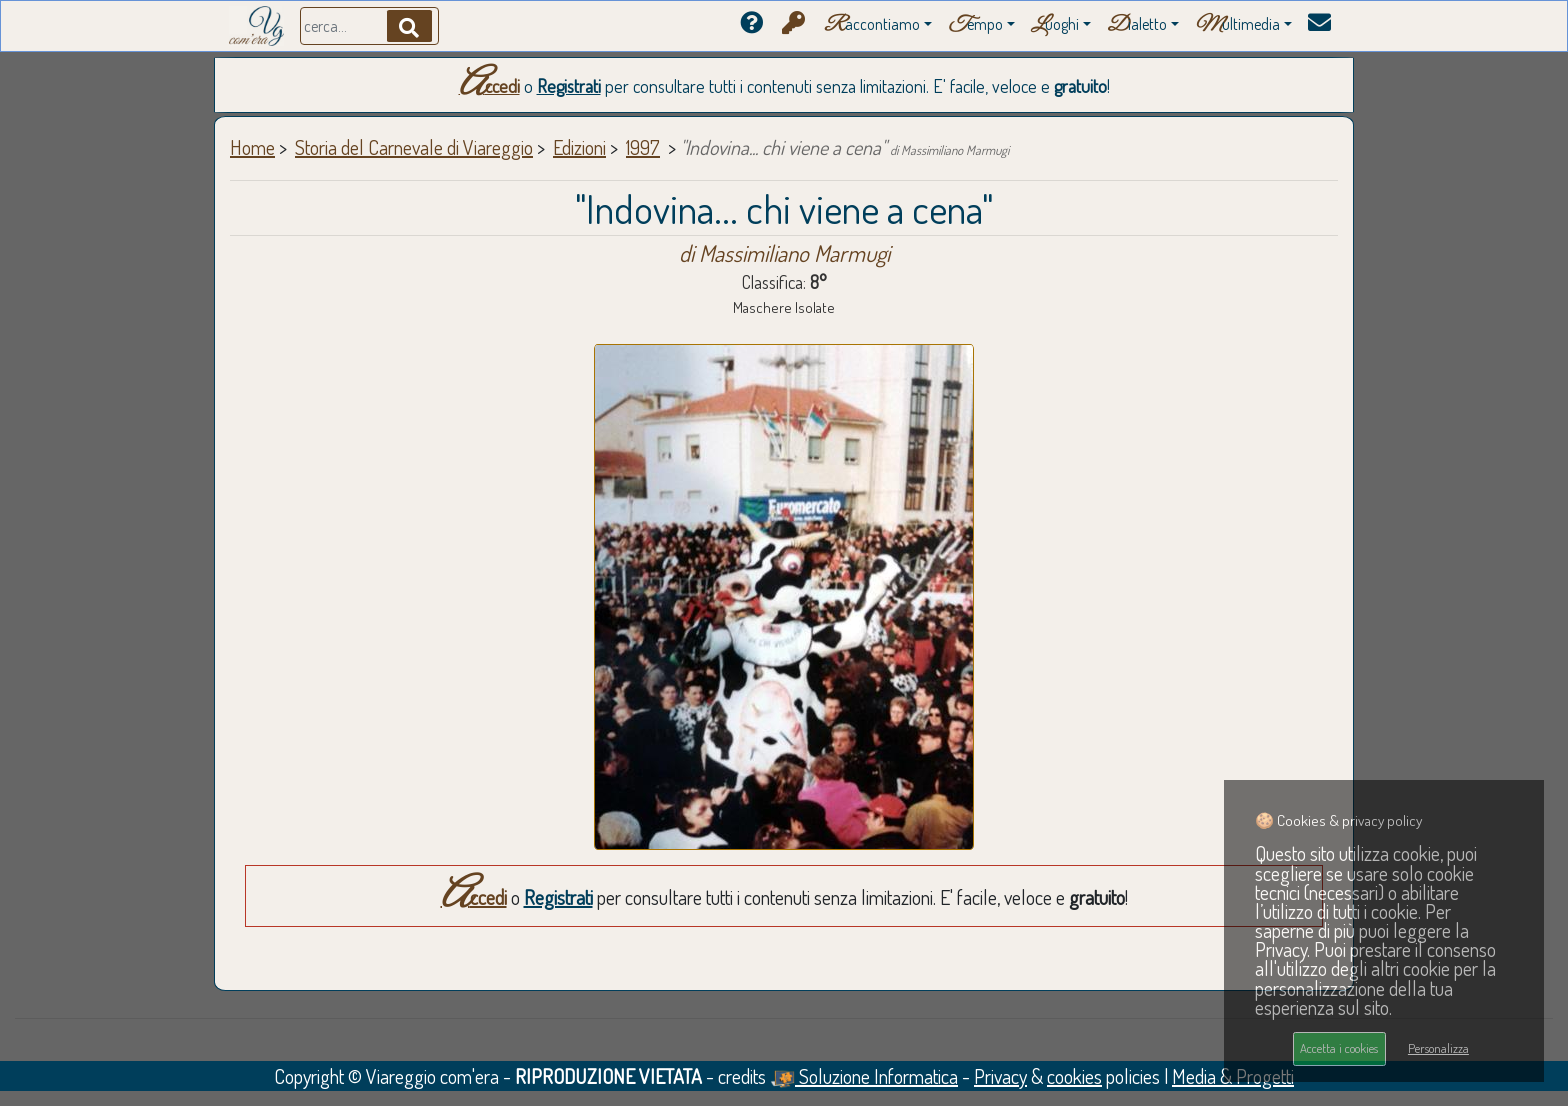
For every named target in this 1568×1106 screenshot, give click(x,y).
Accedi (489, 86)
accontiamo (872, 25)
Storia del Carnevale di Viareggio (414, 147)
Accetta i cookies (1339, 1048)
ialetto (1137, 25)
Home (252, 147)
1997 (643, 147)
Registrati (569, 86)
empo (975, 25)
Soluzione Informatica (864, 1076)
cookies (1074, 1076)
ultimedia (1237, 25)
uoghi (1055, 25)
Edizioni (579, 147)
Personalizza (1438, 1048)
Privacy (1000, 1076)
